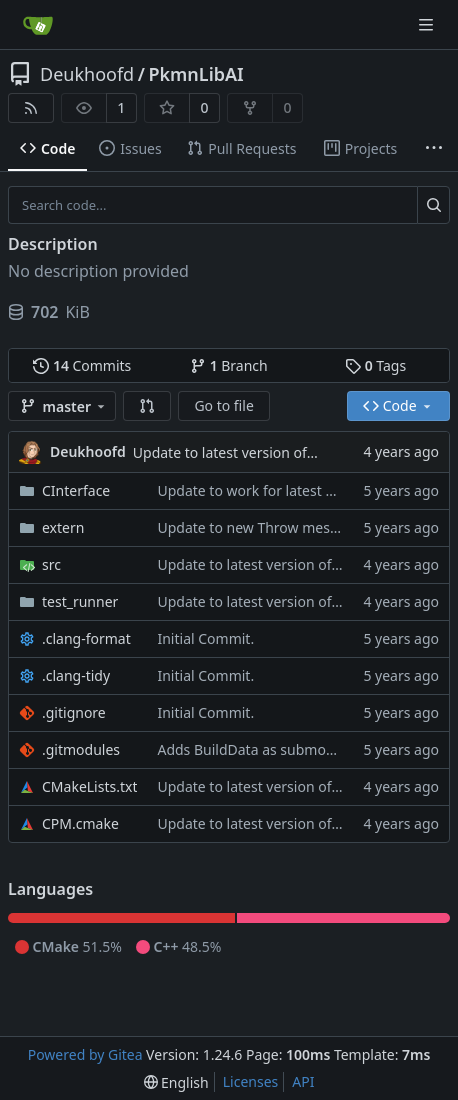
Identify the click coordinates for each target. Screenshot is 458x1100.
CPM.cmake (80, 823)
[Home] (38, 25)
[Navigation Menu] (428, 24)
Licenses (251, 1081)
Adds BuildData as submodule (255, 749)
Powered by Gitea (85, 1054)
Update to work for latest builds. (263, 490)
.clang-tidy (76, 675)
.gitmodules (81, 749)
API (303, 1081)
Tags (375, 365)
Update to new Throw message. (260, 527)
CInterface (76, 490)
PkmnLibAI (195, 74)
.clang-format (86, 638)
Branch (229, 365)
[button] (147, 406)
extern (63, 527)
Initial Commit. (205, 638)
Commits (82, 365)
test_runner (80, 601)
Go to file (223, 405)
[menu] (176, 1082)
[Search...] (433, 205)
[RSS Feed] (31, 108)
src (51, 564)
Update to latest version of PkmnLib (250, 452)
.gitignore (74, 712)
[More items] (434, 149)
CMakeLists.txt (89, 786)
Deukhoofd (87, 74)
